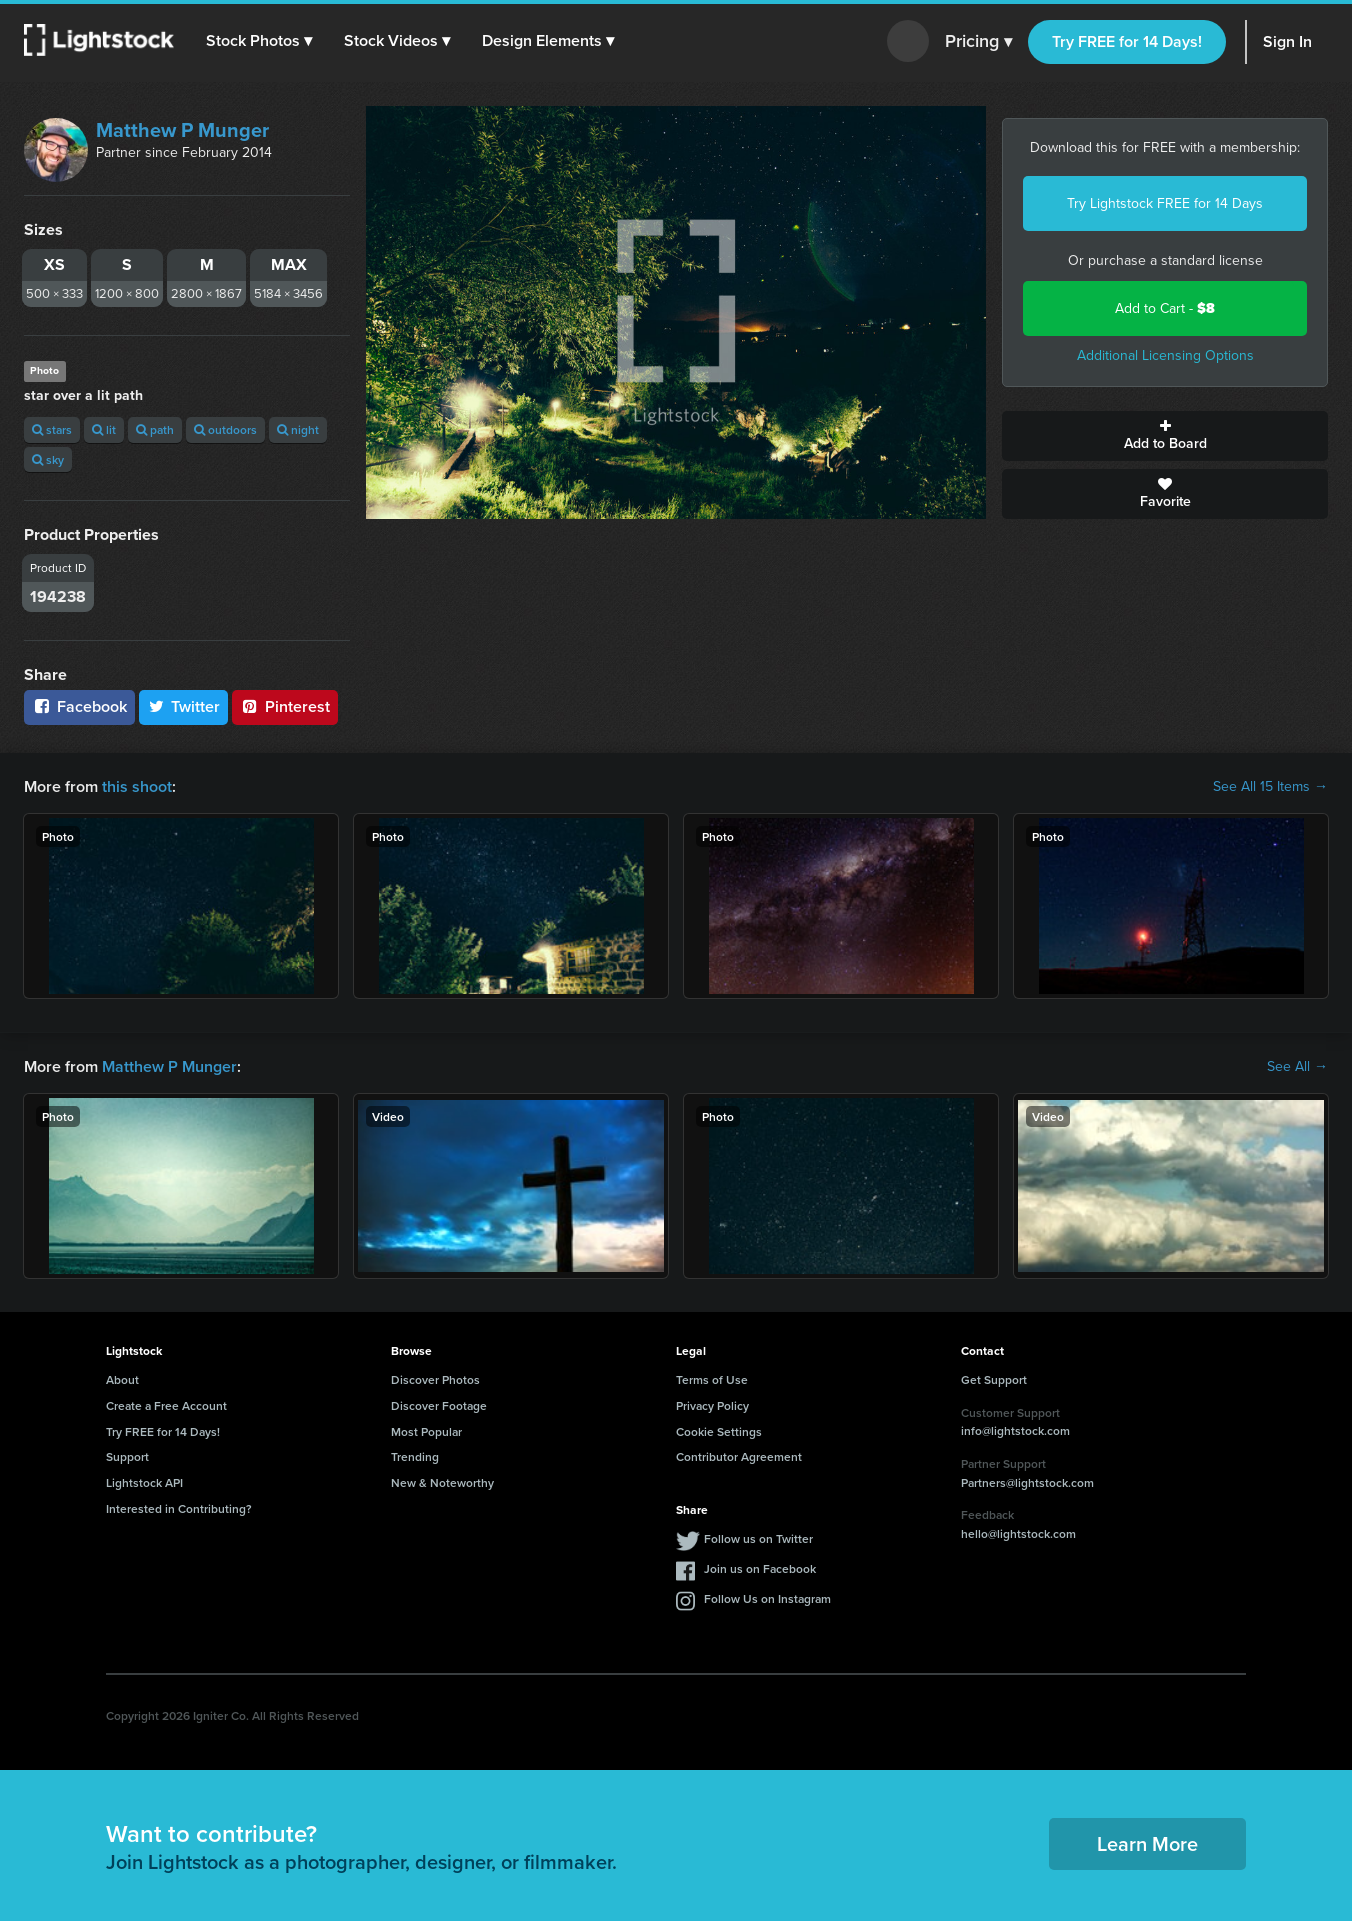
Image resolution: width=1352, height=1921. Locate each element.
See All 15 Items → (1270, 787)
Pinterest (285, 706)
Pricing (978, 42)
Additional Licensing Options (1165, 355)
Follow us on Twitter (758, 1538)
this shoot (137, 786)
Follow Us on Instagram (767, 1598)
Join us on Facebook (760, 1568)
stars (52, 429)
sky (48, 459)
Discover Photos (435, 1379)
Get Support (994, 1379)
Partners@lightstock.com (1027, 1482)
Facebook (79, 706)
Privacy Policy (712, 1405)
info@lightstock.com (1015, 1430)
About (122, 1379)
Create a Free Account (166, 1405)
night (298, 429)
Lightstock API (144, 1482)
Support (127, 1456)
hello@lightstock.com (1018, 1533)
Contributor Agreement (739, 1456)
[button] (259, 41)
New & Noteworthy (442, 1482)
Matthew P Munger (182, 130)
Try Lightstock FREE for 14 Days (1165, 203)
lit (104, 429)
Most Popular (426, 1431)
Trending (415, 1456)
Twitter (184, 706)
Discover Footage (439, 1405)
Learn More (1147, 1843)
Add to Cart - (1165, 308)
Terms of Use (712, 1379)
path (155, 429)
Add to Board (1165, 436)
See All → (1297, 1067)
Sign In (1287, 41)
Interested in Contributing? (179, 1508)
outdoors (225, 429)
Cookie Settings (719, 1431)
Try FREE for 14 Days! (1127, 41)
